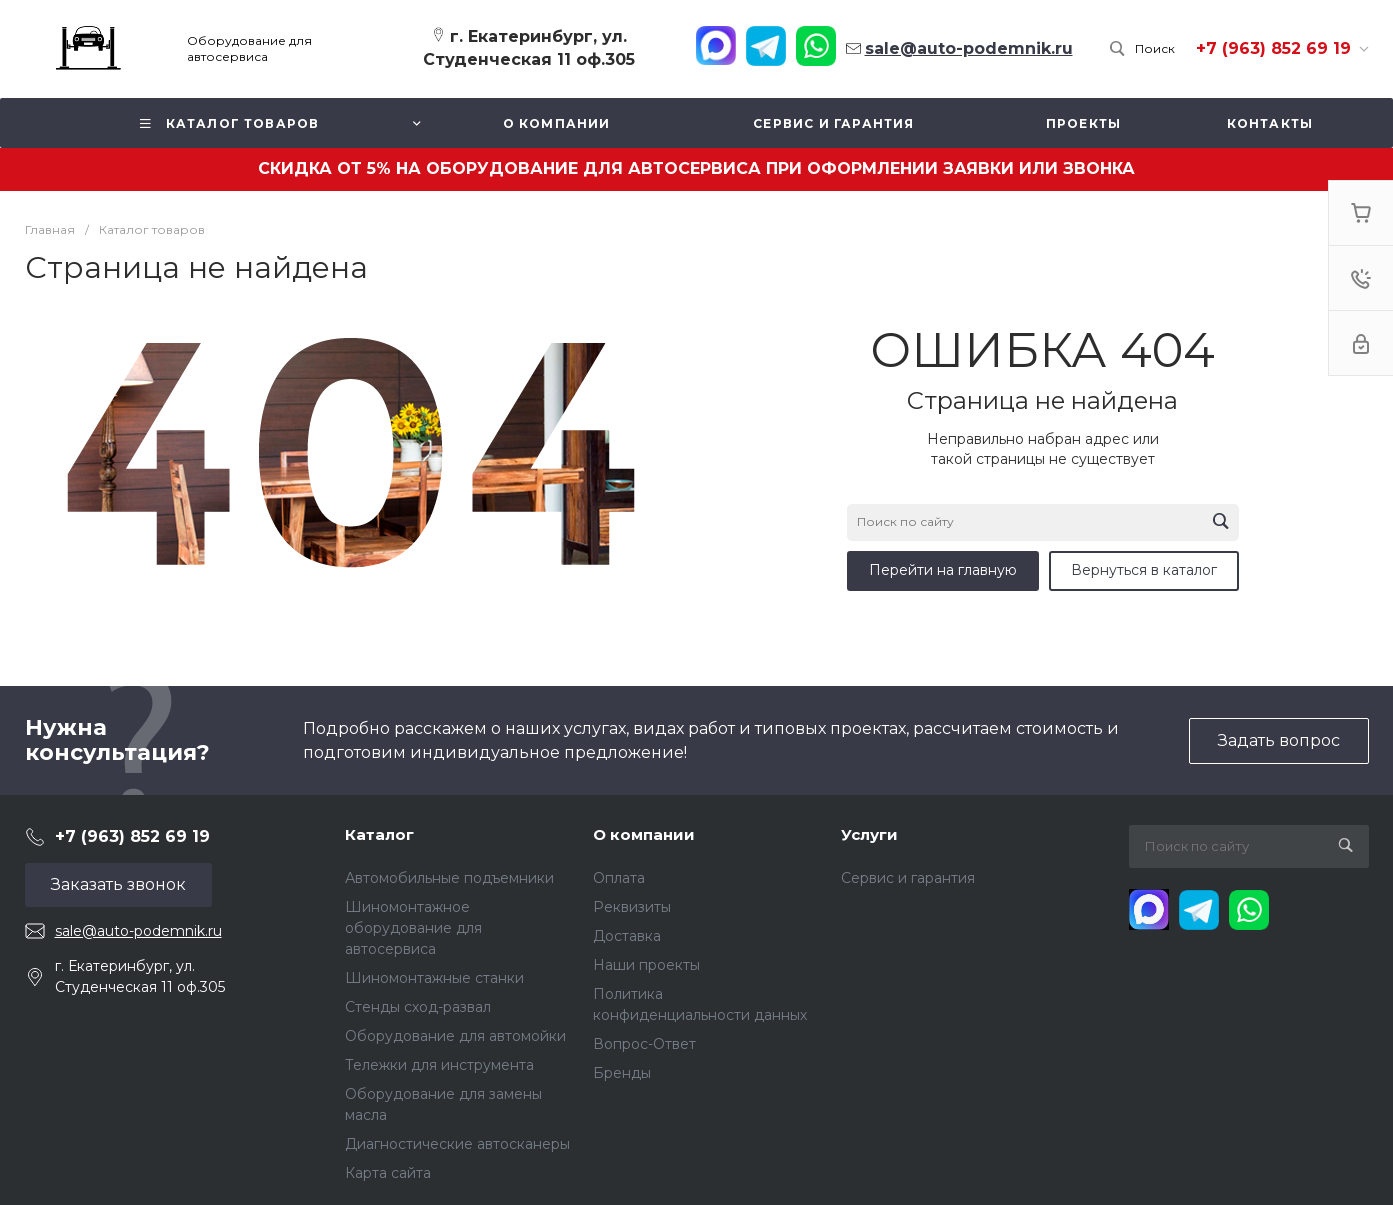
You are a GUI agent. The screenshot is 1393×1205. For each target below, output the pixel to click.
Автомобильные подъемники (449, 878)
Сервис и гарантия (908, 878)
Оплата (619, 878)
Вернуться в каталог (1144, 570)
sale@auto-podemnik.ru (138, 931)
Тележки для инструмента (439, 1065)
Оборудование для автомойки (455, 1036)
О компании (644, 834)
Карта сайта (388, 1173)
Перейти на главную (943, 570)
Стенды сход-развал (418, 1007)
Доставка (627, 936)
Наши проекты (646, 965)
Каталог (379, 834)
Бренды (622, 1073)
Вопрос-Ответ (644, 1044)
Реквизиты (632, 907)
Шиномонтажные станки (434, 978)
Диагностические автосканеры (457, 1144)
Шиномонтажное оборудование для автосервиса (413, 928)
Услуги (869, 834)
